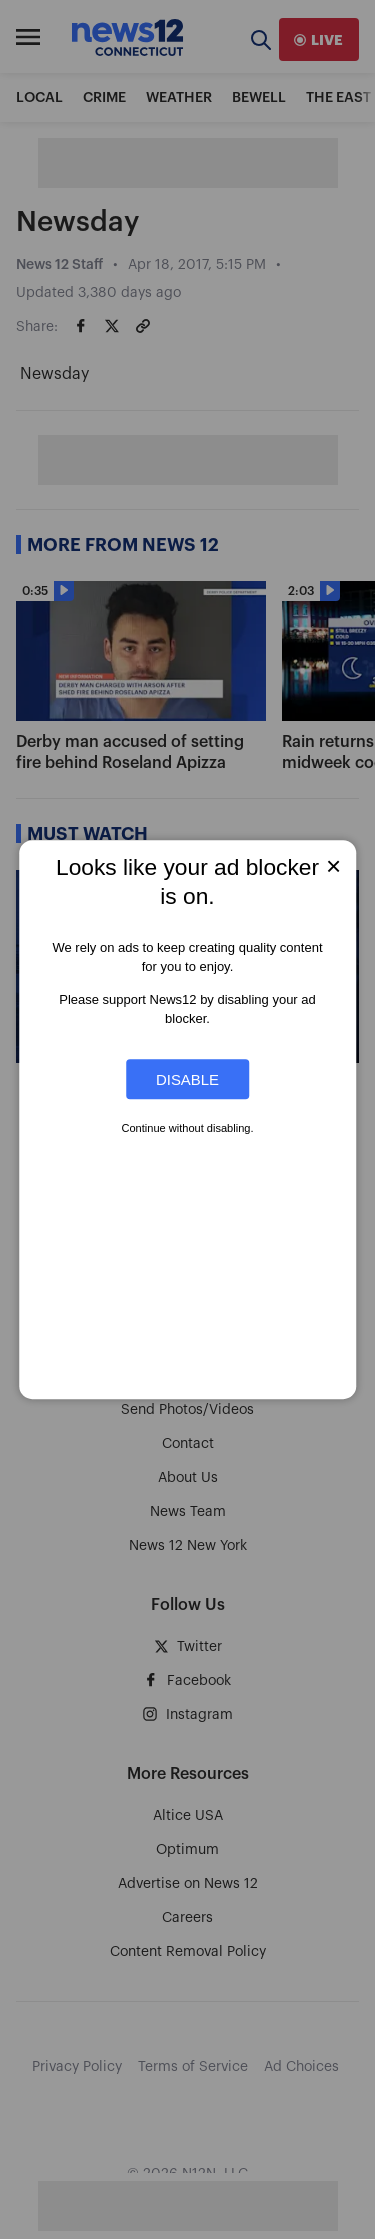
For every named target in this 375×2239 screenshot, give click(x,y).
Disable (187, 1079)
